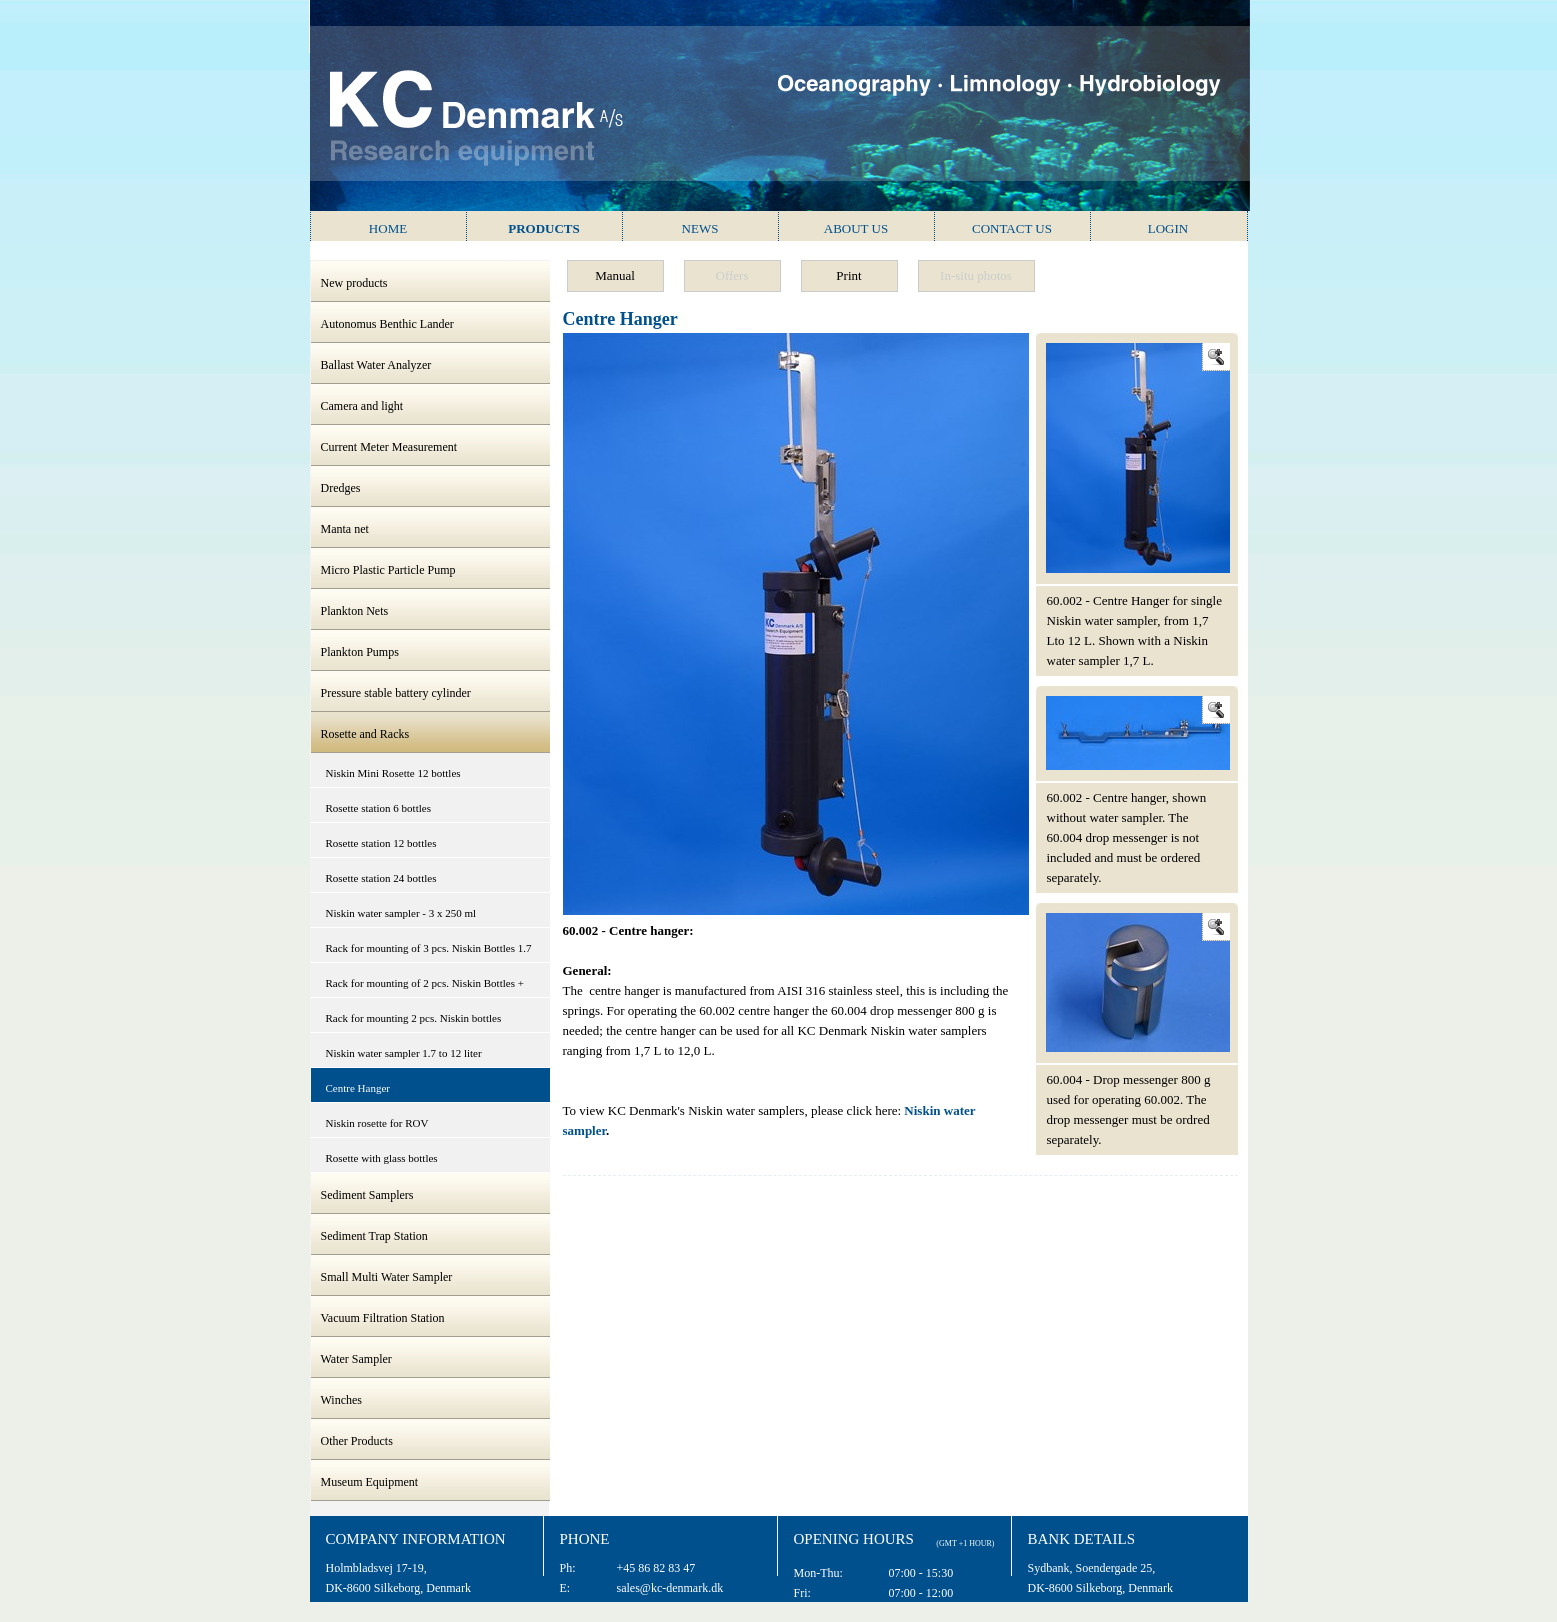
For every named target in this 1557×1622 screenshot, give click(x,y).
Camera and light (362, 406)
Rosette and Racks (365, 734)
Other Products (357, 1441)
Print (848, 275)
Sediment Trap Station (374, 1236)
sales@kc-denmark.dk (670, 1588)
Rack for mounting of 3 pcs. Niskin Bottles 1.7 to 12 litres (429, 952)
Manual (615, 275)
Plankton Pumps (360, 652)
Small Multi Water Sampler (387, 1277)
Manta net (345, 529)
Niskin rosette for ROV (377, 1123)
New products (354, 283)
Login (1168, 228)
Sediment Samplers (367, 1195)
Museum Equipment (370, 1482)
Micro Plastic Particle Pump (388, 570)
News (700, 228)
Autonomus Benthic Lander (387, 324)
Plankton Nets (355, 611)
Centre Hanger (358, 1088)
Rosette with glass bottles (382, 1158)
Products (544, 228)
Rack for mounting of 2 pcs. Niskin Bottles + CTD (425, 987)
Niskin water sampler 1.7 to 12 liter (404, 1053)
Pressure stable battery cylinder (396, 693)
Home (388, 228)
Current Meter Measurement (389, 447)
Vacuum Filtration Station (383, 1318)
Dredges (341, 488)
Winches (342, 1400)
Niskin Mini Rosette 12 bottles (393, 773)
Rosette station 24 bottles (381, 878)
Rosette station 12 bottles (381, 843)
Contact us (1012, 228)
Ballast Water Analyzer (376, 365)
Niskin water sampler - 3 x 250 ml (401, 913)
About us (856, 228)
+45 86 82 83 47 (656, 1568)
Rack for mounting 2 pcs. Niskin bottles (414, 1018)
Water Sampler (356, 1359)
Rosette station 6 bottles (378, 808)
